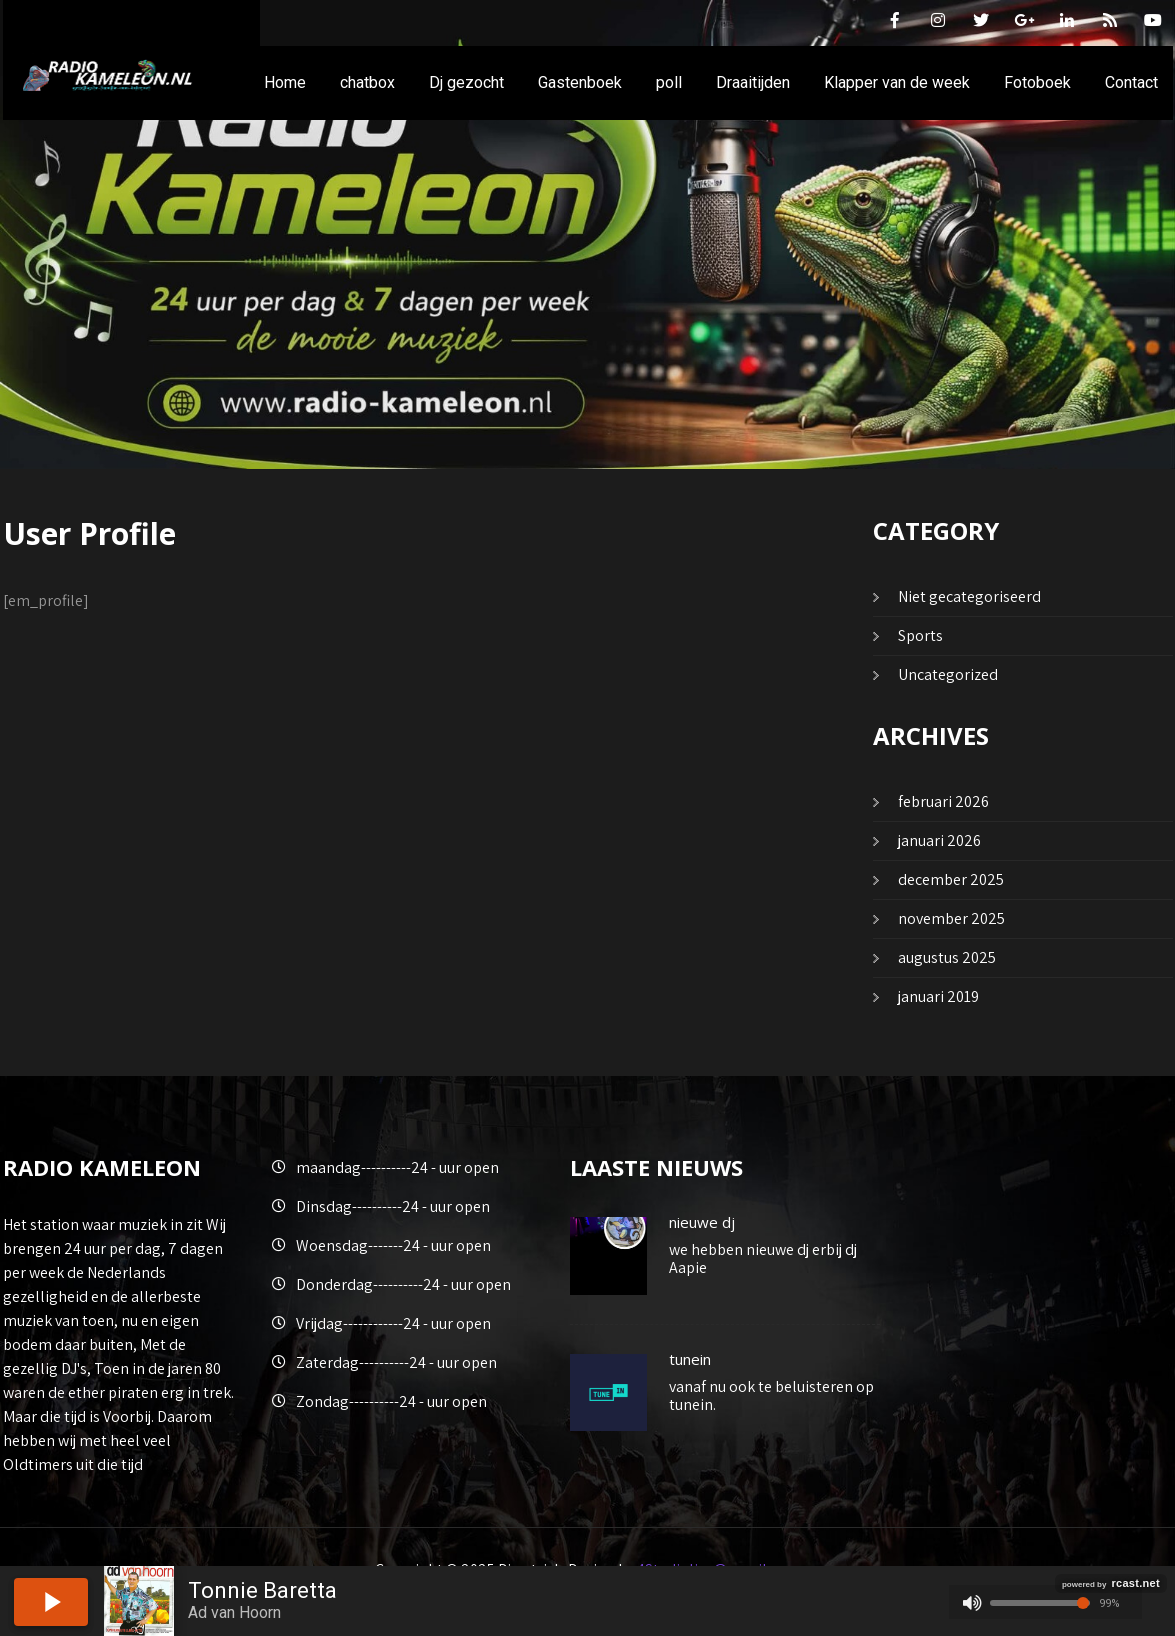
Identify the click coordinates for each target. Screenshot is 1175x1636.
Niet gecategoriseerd (969, 596)
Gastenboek (580, 82)
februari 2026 (943, 801)
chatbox (367, 82)
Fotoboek (1037, 82)
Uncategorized (948, 674)
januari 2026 (939, 840)
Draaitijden (753, 82)
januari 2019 (938, 996)
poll (669, 82)
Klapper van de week (897, 82)
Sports (920, 635)
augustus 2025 (947, 957)
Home (285, 82)
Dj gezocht (466, 82)
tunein (690, 1359)
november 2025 (951, 918)
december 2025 (951, 879)
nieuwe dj (702, 1222)
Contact (1131, 82)
